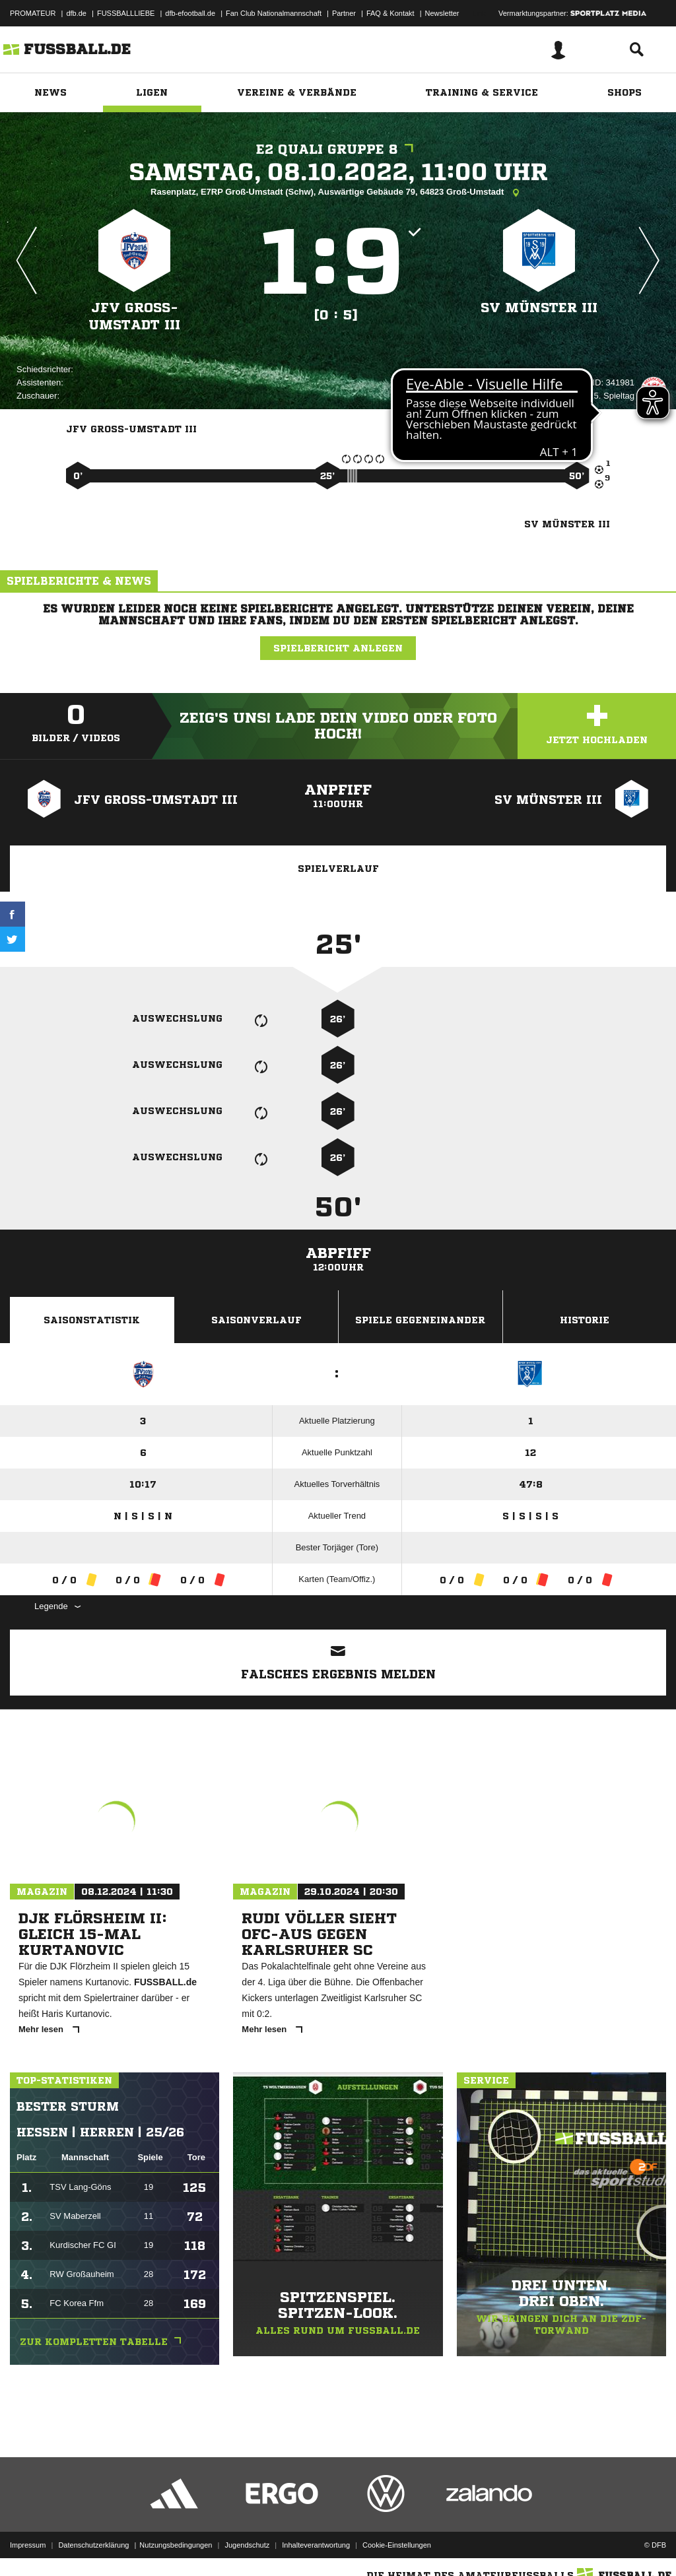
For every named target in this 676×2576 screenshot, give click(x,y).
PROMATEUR (32, 13)
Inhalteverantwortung (316, 2545)
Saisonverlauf (256, 1320)
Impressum (28, 2545)
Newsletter (442, 13)
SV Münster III (539, 308)
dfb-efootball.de (190, 13)
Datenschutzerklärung (93, 2545)
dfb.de (76, 13)
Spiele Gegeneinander (420, 1320)
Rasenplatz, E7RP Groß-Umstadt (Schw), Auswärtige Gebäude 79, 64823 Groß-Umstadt (338, 193)
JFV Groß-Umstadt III (134, 316)
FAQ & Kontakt (390, 13)
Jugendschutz (246, 2545)
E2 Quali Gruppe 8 (338, 149)
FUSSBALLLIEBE (125, 13)
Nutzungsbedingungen (175, 2545)
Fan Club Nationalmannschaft (273, 13)
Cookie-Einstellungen (396, 2545)
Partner (344, 13)
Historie (584, 1320)
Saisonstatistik (92, 1320)
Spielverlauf (338, 868)
